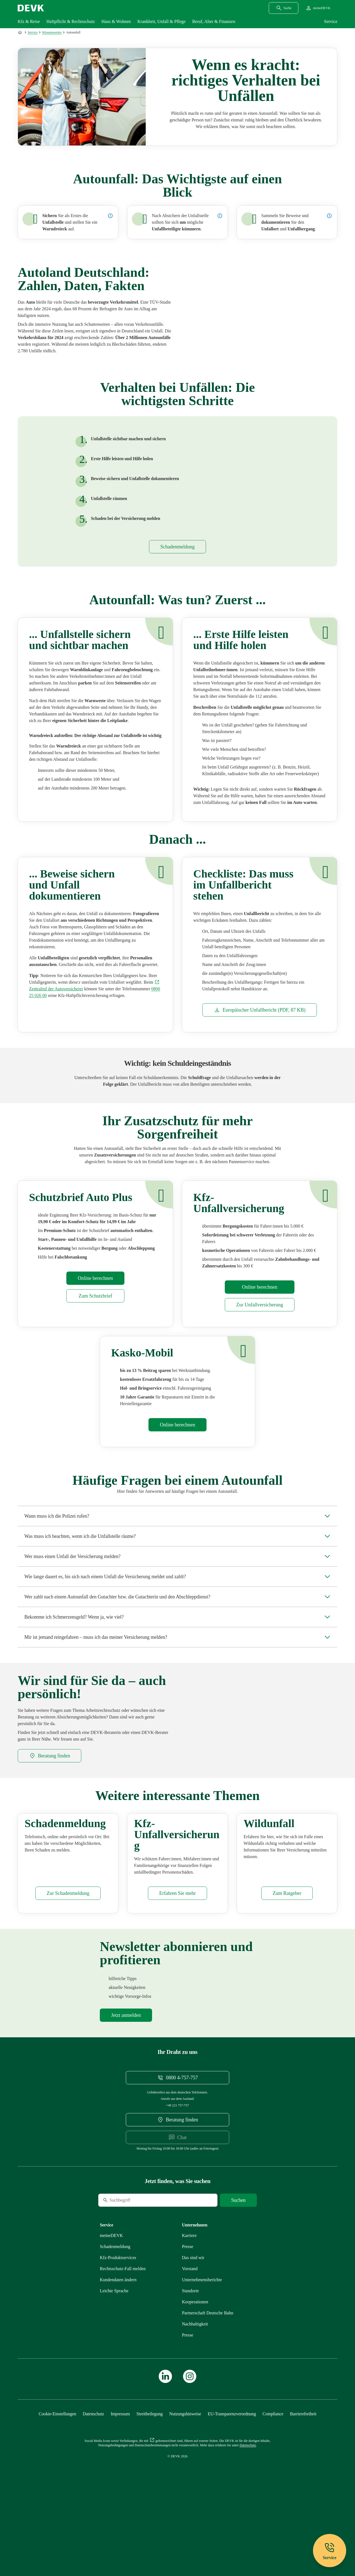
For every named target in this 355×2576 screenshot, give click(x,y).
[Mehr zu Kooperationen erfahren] (195, 2375)
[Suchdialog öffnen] (283, 8)
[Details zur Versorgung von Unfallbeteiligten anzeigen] (219, 215)
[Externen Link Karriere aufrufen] (189, 2308)
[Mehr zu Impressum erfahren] (120, 2487)
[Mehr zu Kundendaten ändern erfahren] (118, 2353)
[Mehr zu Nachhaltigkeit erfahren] (195, 2397)
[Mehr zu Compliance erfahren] (272, 2487)
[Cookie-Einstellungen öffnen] (57, 2487)
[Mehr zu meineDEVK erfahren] (111, 2308)
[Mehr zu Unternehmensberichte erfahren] (202, 2353)
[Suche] (136, 2273)
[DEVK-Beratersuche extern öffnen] (49, 1764)
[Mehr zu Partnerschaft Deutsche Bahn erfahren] (207, 2386)
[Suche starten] (238, 2273)
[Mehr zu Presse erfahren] (187, 2319)
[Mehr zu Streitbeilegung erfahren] (150, 2487)
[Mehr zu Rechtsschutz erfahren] (123, 2342)
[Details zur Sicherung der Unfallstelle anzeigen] (110, 215)
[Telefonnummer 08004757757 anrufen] (177, 2151)
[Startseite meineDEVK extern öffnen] (317, 8)
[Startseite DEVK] (31, 8)
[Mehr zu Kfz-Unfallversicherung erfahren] (259, 1313)
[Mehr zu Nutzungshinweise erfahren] (185, 2487)
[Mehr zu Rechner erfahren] (95, 1286)
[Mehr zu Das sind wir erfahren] (193, 2330)
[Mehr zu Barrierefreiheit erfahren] (303, 2487)
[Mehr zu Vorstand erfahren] (190, 2342)
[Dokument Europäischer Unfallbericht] (259, 1018)
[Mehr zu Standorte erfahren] (190, 2364)
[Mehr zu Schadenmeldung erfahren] (177, 555)
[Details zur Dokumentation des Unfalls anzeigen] (329, 215)
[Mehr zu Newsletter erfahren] (126, 2088)
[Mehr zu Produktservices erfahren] (118, 2330)
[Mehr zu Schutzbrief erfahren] (95, 1304)
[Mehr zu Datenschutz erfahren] (93, 2487)
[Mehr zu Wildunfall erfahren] (286, 1966)
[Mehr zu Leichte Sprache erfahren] (114, 2364)
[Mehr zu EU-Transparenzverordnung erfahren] (232, 2487)
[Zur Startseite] (20, 32)
